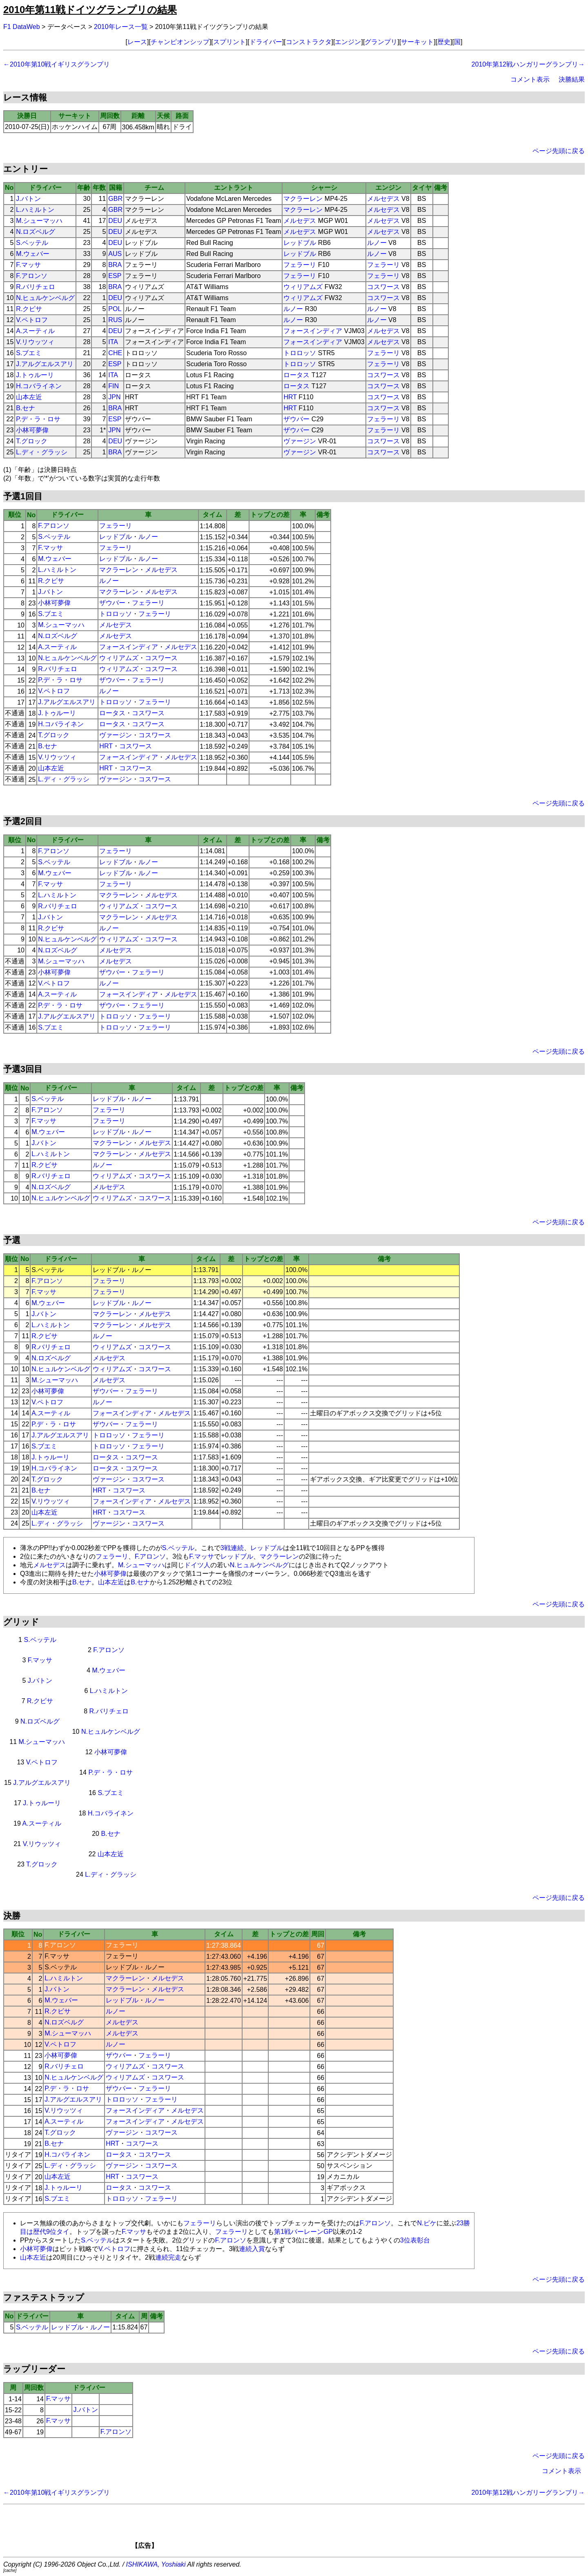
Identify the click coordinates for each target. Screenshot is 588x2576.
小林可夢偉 (32, 430)
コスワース (383, 286)
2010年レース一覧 (121, 26)
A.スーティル (35, 330)
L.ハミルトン (35, 209)
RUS (115, 319)
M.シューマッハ (39, 220)
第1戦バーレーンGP (303, 2231)
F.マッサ (28, 264)
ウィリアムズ (303, 286)
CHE (115, 352)
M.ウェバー (32, 253)
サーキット (417, 41)
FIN (113, 386)
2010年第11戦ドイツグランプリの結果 (90, 9)
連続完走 (168, 2257)
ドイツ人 (197, 1565)
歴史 (443, 41)
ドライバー (265, 41)
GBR (115, 198)
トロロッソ (299, 352)
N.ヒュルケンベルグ (45, 297)
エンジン (348, 41)
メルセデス (383, 198)
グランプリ (381, 41)
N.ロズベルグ (35, 231)
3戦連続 (232, 1547)
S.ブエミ (29, 352)
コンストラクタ (309, 41)
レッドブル (299, 242)
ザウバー (296, 419)
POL (114, 308)
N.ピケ (427, 2223)
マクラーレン (303, 198)
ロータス (296, 374)
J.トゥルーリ (34, 374)
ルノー (377, 242)
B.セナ (25, 408)
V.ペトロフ (32, 319)
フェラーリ (299, 264)
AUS (115, 253)
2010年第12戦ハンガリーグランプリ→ (528, 64)
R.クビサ (29, 308)
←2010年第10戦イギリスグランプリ (56, 64)
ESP (114, 275)
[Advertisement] (308, 2529)
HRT (289, 397)
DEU (115, 220)
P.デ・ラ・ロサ (38, 419)
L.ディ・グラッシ (41, 452)
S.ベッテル (32, 242)
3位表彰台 (415, 2240)
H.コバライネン (39, 386)
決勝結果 (572, 79)
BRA (115, 264)
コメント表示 (530, 79)
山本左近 (29, 397)
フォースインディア (312, 330)
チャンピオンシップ (180, 41)
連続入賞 (252, 2248)
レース (137, 41)
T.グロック (31, 441)
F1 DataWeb (21, 26)
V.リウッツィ (35, 341)
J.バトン (28, 198)
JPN (114, 397)
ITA (113, 341)
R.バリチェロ (35, 286)
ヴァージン (299, 441)
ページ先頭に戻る (558, 150)
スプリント (229, 41)
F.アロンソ (31, 275)
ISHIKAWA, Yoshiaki (156, 2564)
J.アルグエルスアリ (44, 363)
